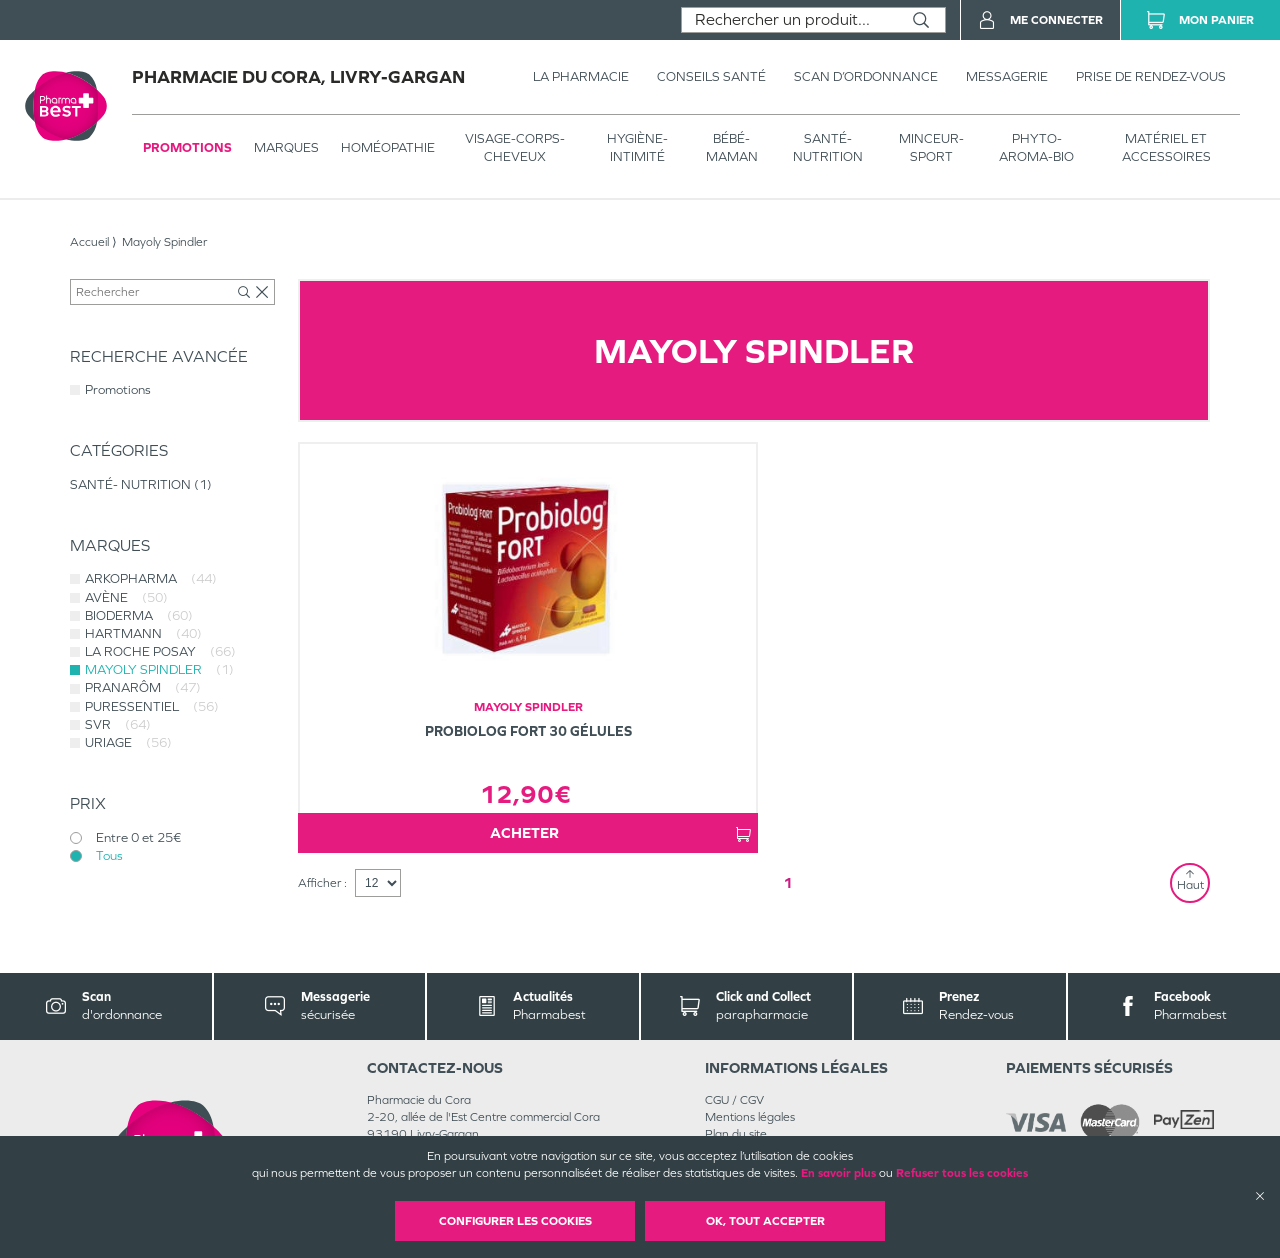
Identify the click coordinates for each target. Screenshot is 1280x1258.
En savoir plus (838, 1173)
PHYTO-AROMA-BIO (1036, 147)
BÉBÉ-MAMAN (732, 147)
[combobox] (789, 20)
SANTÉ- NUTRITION (828, 147)
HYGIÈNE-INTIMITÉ (637, 147)
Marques (286, 147)
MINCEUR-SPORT (931, 147)
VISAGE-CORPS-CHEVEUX (515, 147)
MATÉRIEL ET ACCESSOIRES (1166, 147)
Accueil (89, 242)
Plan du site (736, 1134)
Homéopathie (388, 147)
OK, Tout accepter (765, 1221)
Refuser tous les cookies (962, 1173)
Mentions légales (750, 1117)
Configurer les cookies (515, 1221)
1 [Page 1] (788, 882)
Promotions (187, 147)
